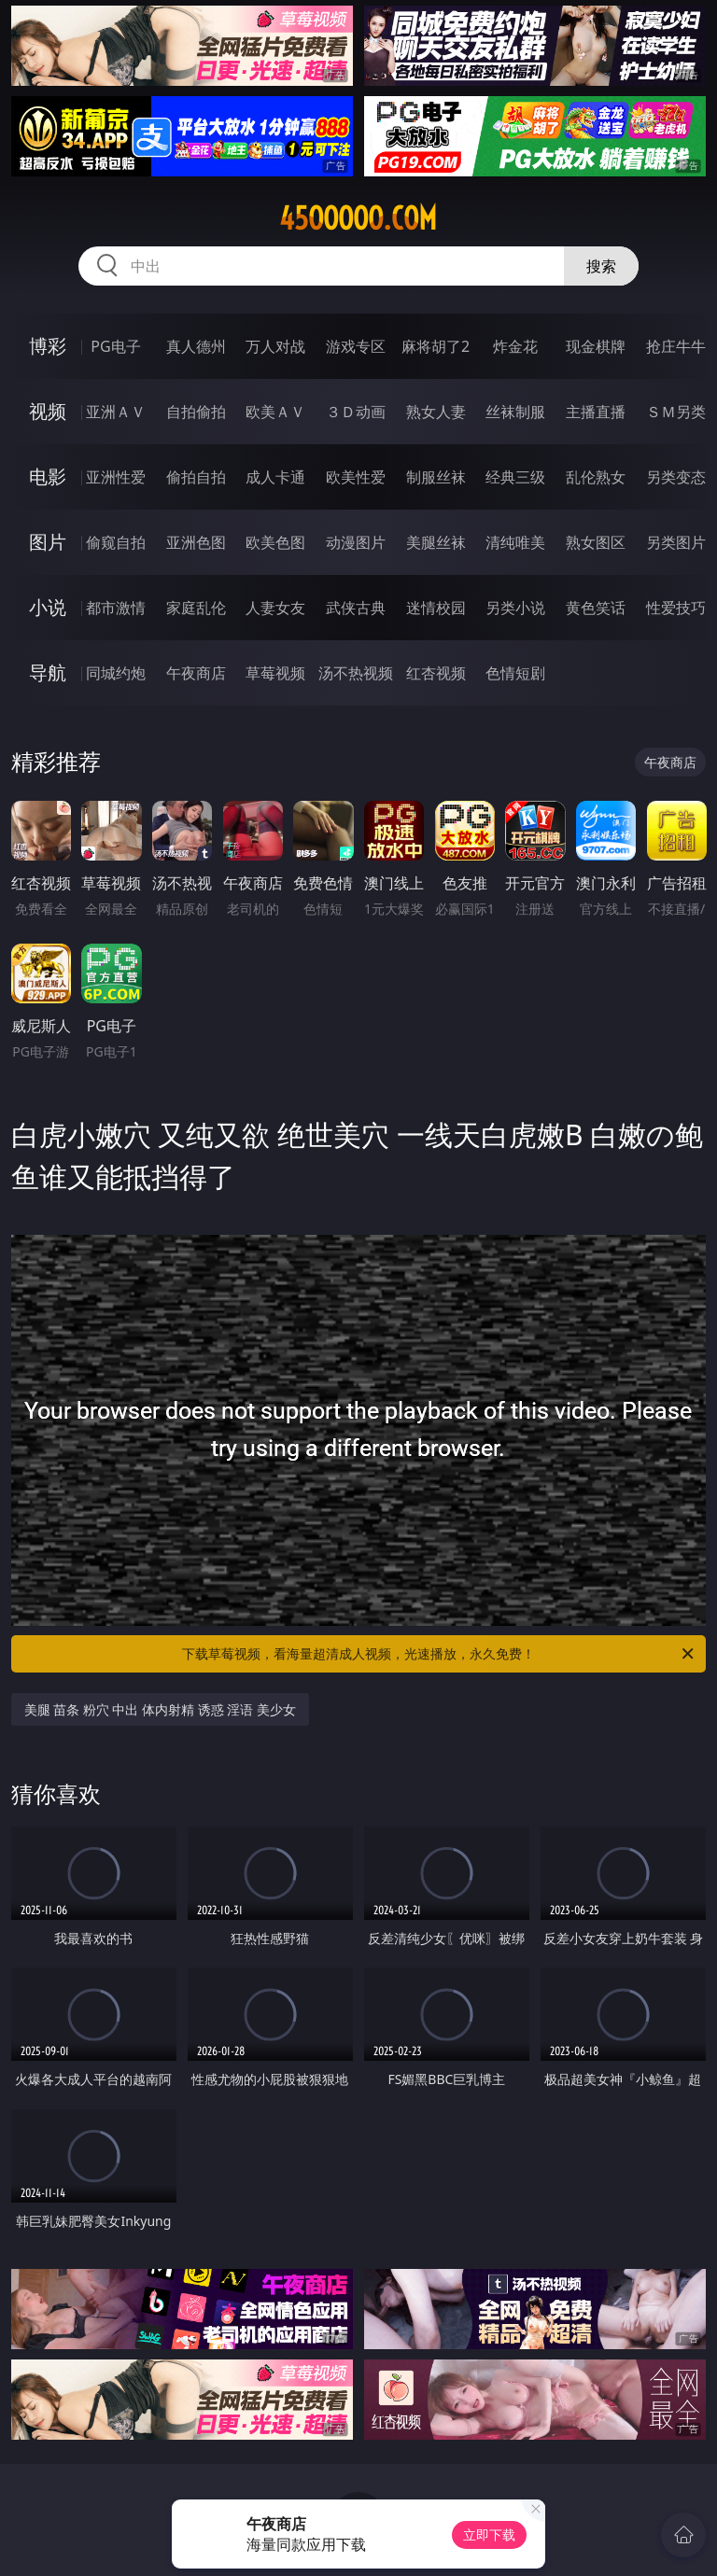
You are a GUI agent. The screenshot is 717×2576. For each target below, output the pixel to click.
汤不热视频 (355, 673)
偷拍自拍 (196, 477)
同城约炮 (116, 673)
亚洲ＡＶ (116, 411)
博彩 (47, 345)
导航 (47, 672)
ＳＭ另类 (676, 411)
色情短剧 (515, 673)
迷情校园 (436, 607)
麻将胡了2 (435, 346)
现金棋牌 (596, 346)
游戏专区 (356, 346)
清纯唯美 (515, 542)
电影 (47, 476)
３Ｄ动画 (356, 411)
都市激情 (116, 607)
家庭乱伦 (196, 607)
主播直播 (596, 411)
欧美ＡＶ (275, 411)
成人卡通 (275, 477)
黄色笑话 (596, 607)
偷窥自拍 (116, 542)
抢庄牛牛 (676, 346)
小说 (47, 607)
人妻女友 (275, 607)
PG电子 (115, 346)
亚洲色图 (196, 542)
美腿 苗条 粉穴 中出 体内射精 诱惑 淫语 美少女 (160, 1709)
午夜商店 (196, 673)
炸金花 (515, 346)
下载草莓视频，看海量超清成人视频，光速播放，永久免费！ (439, 1654)
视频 (47, 411)
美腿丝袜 (436, 542)
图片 (47, 541)
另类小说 (515, 607)
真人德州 (196, 346)
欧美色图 (275, 542)
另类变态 (676, 477)
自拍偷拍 (196, 411)
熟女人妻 (436, 411)
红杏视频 (436, 673)
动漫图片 (356, 542)
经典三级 (515, 477)
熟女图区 (596, 542)
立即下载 (489, 2534)
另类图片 (676, 542)
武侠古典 (356, 607)
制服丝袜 (436, 477)
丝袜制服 (515, 411)
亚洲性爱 (116, 477)
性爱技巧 (676, 607)
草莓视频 (275, 673)
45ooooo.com (358, 218)
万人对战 (275, 346)
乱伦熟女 (596, 477)
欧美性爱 (356, 477)
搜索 (601, 266)
